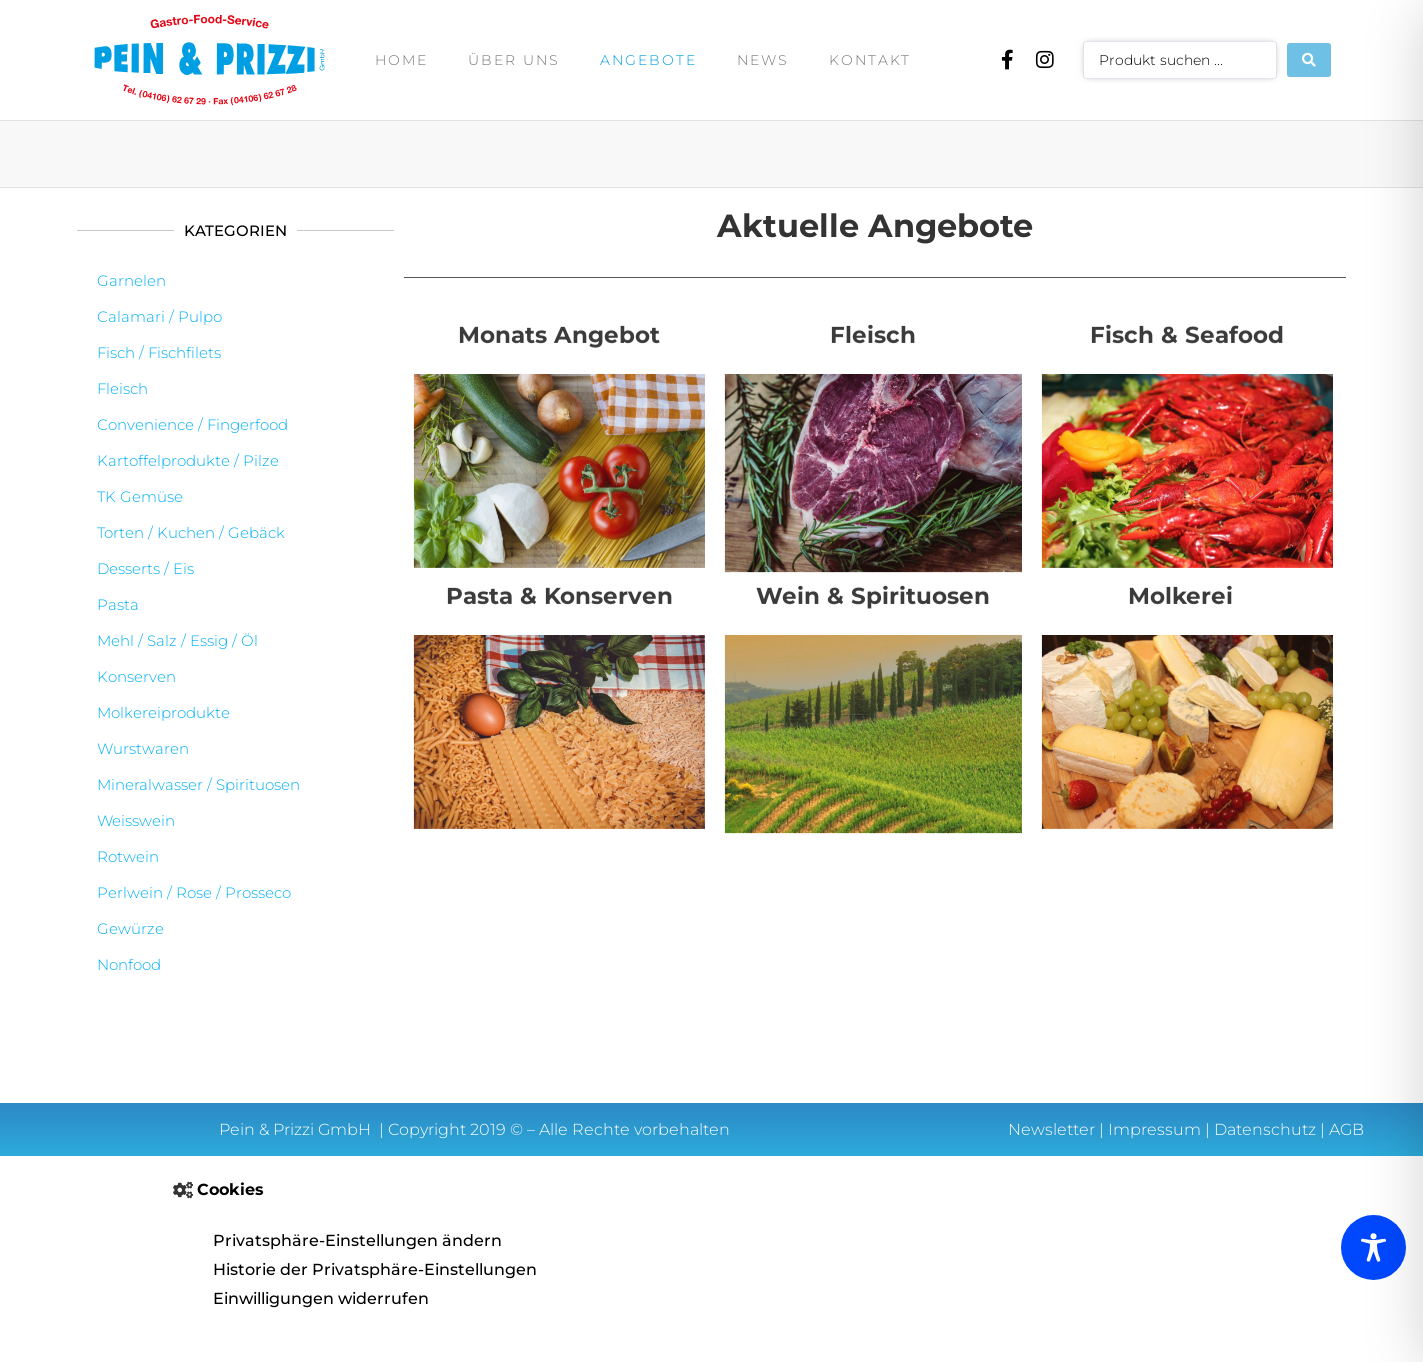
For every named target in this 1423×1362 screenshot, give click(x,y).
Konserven (136, 676)
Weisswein (136, 820)
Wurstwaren (143, 748)
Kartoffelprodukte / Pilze (188, 460)
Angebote (648, 60)
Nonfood (129, 964)
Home (401, 60)
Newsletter (1051, 1129)
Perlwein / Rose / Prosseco (194, 892)
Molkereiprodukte (163, 712)
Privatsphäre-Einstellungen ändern (357, 1240)
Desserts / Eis (145, 568)
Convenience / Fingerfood (192, 424)
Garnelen (131, 280)
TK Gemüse (140, 496)
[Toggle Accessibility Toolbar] (1373, 1247)
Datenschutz (1265, 1129)
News (763, 60)
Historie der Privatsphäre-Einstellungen (375, 1269)
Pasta (118, 604)
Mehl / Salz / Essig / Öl (177, 640)
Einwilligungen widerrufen (321, 1298)
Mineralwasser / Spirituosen (198, 784)
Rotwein (128, 856)
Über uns (514, 60)
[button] (712, 1190)
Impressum (1154, 1129)
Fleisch (122, 388)
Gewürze (130, 928)
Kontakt (870, 60)
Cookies (230, 1189)
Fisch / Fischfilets (159, 352)
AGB (1346, 1129)
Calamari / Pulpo (159, 316)
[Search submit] (1309, 60)
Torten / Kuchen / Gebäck (191, 532)
